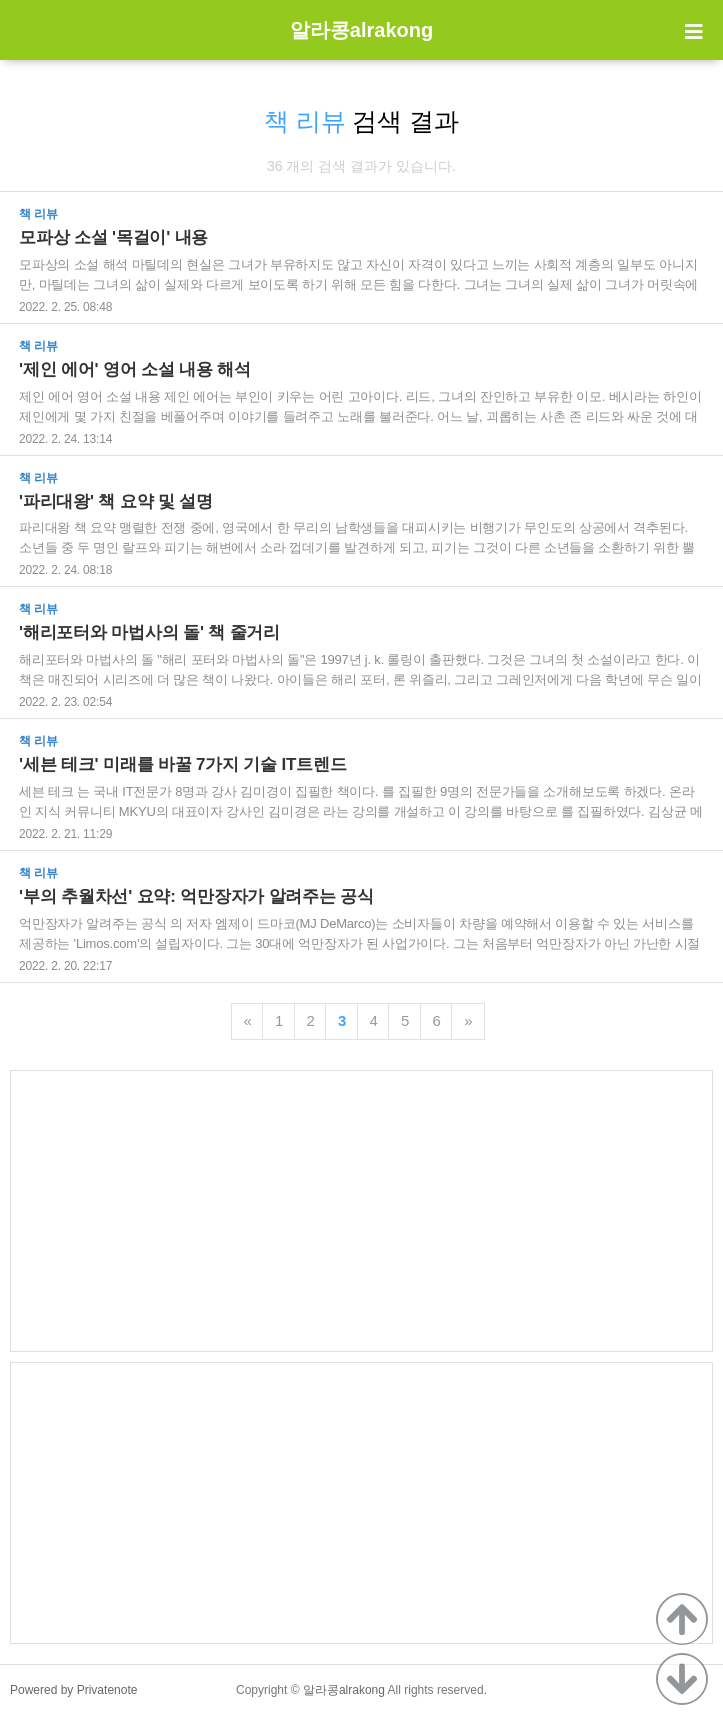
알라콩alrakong (361, 30)
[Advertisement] (361, 1211)
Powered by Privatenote (73, 1690)
